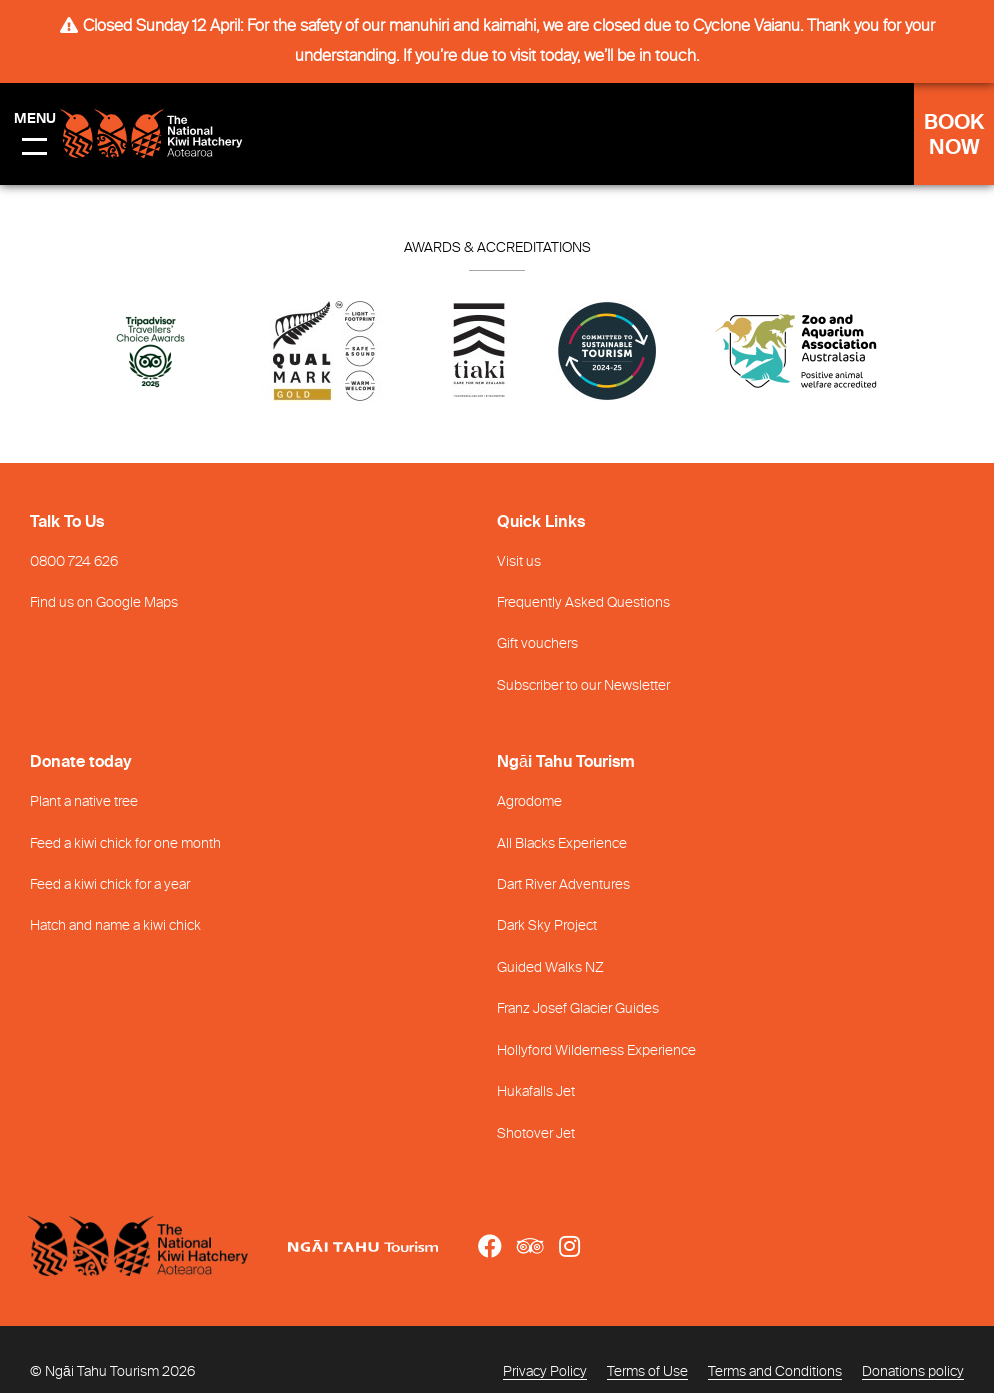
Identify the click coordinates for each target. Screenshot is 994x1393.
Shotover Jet (536, 1134)
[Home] (158, 1246)
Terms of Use (647, 1372)
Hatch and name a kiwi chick (115, 926)
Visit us (519, 562)
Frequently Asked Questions (583, 603)
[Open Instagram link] (569, 1246)
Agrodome (529, 802)
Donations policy (913, 1372)
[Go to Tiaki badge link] (479, 356)
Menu (34, 119)
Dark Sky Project (547, 926)
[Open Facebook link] (490, 1246)
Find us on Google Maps (104, 603)
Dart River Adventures (563, 885)
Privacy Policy (545, 1372)
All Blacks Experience (562, 844)
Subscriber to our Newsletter (583, 686)
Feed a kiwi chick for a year (110, 885)
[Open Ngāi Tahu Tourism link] (383, 1246)
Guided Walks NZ (550, 968)
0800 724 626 (74, 562)
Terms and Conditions (775, 1372)
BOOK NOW (954, 136)
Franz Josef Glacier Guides (578, 1009)
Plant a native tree (84, 802)
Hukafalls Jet (536, 1092)
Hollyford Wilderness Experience (596, 1051)
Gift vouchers (537, 644)
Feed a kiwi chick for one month (125, 844)
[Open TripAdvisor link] (530, 1246)
